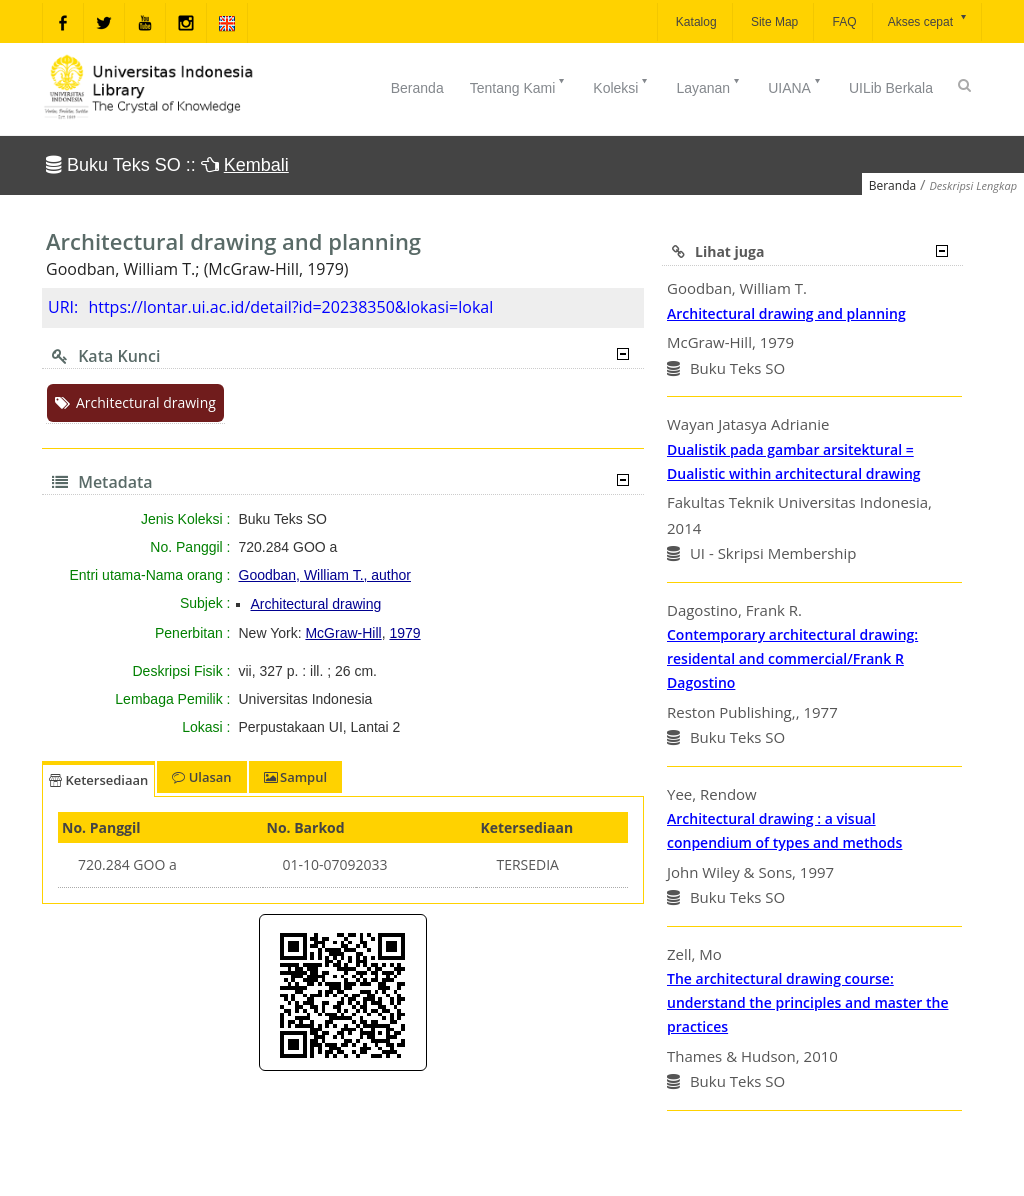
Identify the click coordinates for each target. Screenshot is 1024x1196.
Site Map (773, 22)
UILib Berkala (891, 88)
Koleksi (621, 86)
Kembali (256, 165)
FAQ (842, 22)
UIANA (795, 86)
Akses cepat (928, 20)
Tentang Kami (519, 86)
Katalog (695, 22)
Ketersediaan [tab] (98, 780)
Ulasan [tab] (201, 777)
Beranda (417, 88)
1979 (404, 633)
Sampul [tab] (295, 777)
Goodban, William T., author (325, 575)
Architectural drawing (135, 402)
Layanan (709, 86)
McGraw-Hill (343, 633)
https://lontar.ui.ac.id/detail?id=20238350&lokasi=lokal (290, 307)
